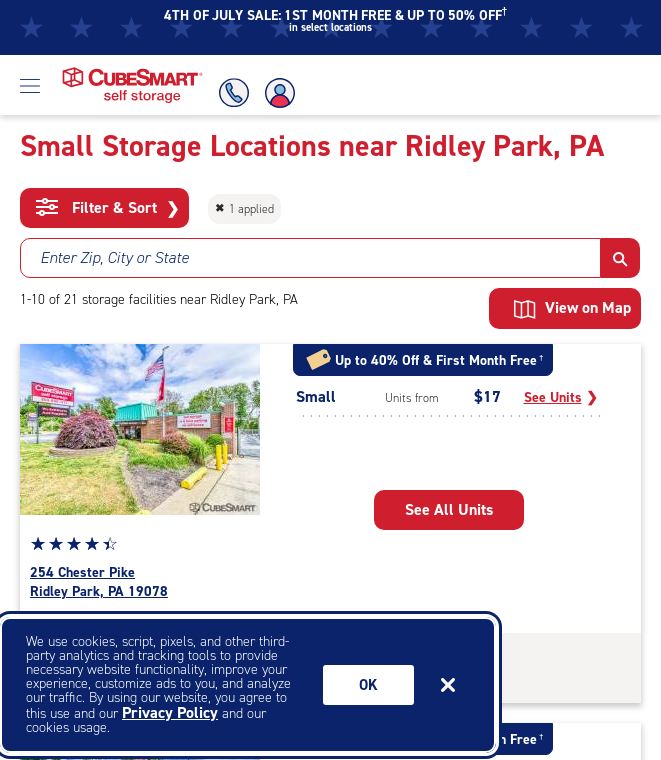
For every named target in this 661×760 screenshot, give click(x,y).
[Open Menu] (30, 85)
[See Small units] (561, 397)
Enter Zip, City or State (114, 257)
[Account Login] (281, 92)
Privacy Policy (170, 712)
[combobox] (310, 258)
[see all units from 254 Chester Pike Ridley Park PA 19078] (449, 510)
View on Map (572, 308)
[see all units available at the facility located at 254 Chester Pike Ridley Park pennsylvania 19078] (145, 582)
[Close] (448, 685)
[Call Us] (231, 92)
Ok (368, 685)
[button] (620, 258)
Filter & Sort (107, 208)
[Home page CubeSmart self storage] (132, 72)
